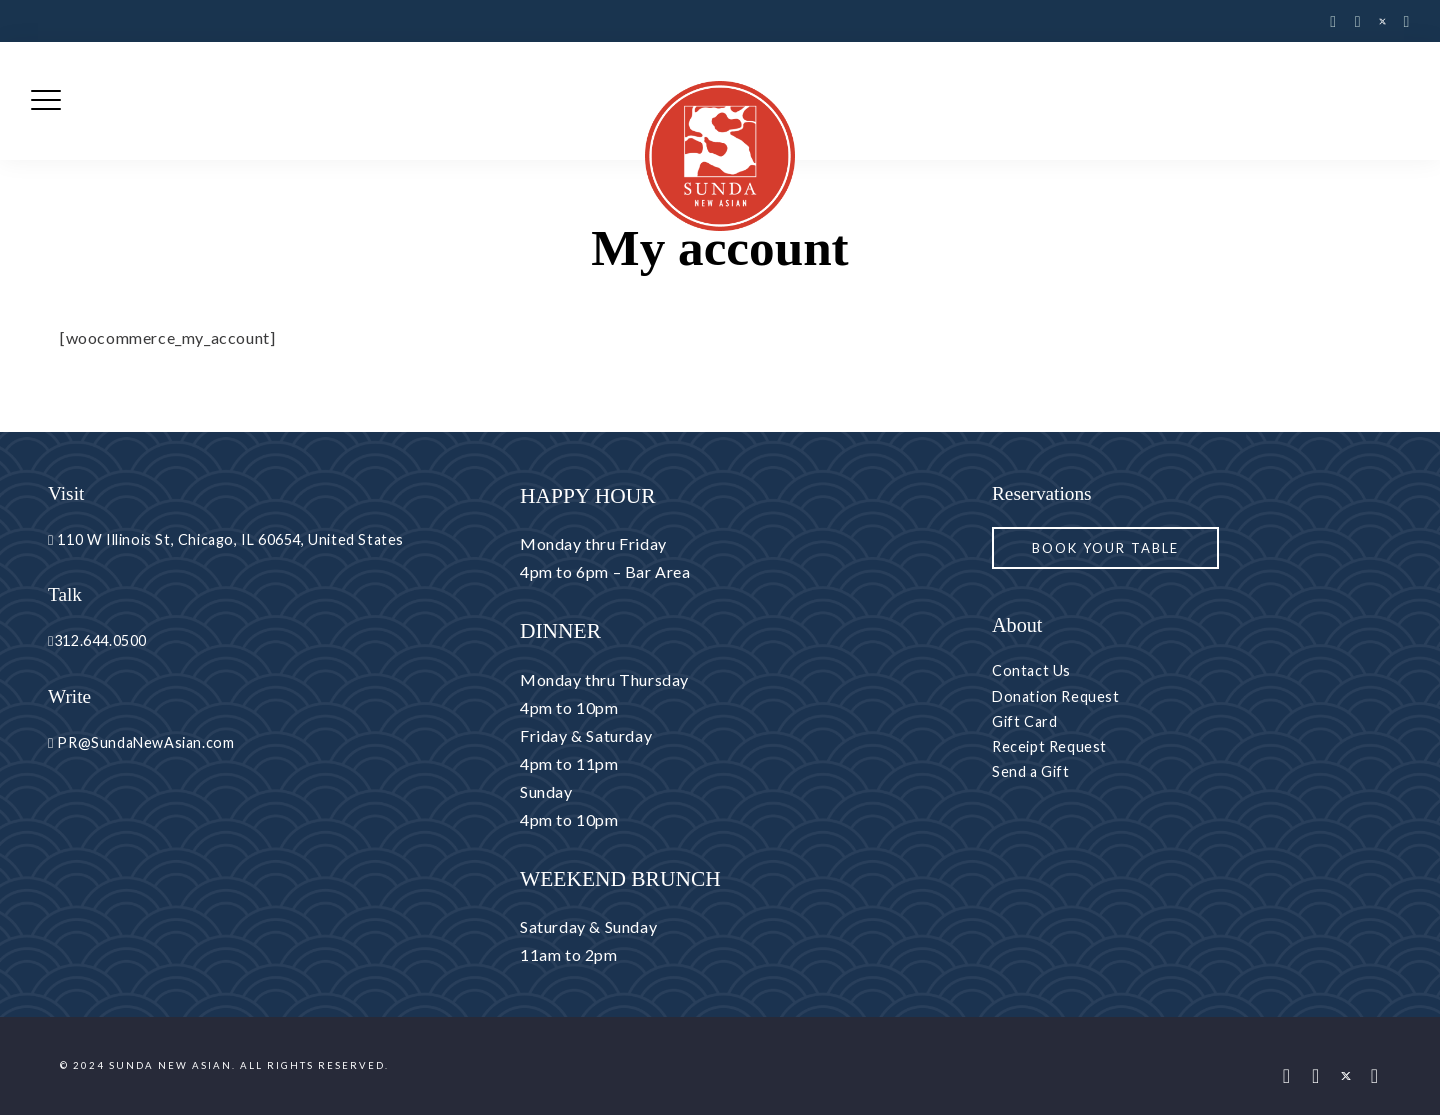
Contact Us (1031, 670)
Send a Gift (1031, 771)
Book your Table (1105, 548)
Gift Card (1024, 721)
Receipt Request (1049, 746)
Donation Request (1056, 696)
